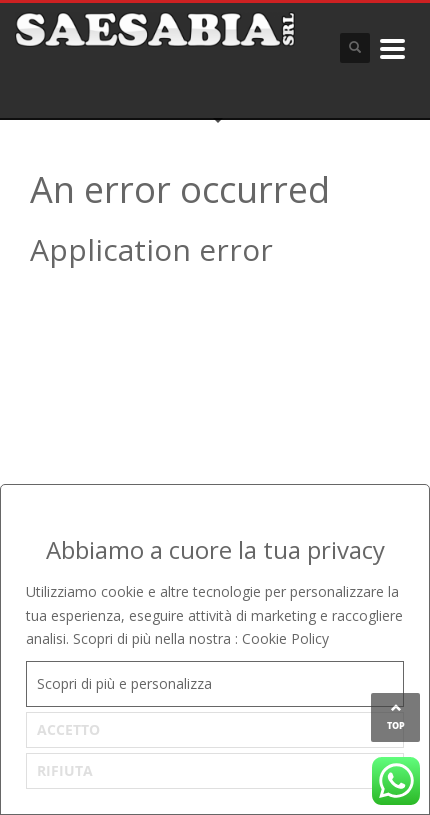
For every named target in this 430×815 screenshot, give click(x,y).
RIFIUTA (65, 770)
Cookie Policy (285, 638)
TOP (396, 725)
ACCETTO (68, 729)
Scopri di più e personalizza (124, 683)
